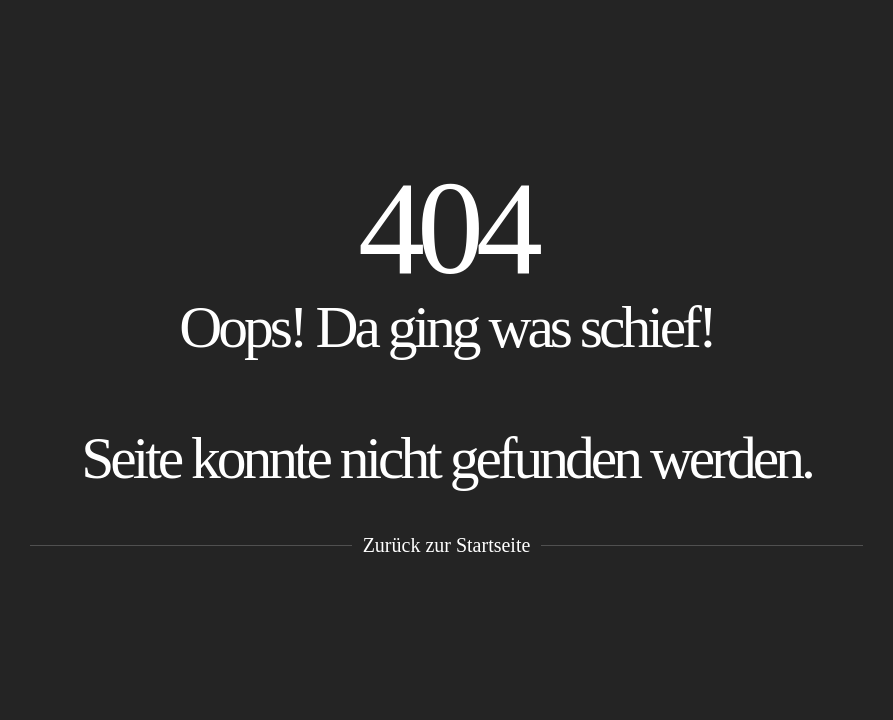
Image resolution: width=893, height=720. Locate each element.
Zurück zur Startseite (447, 545)
